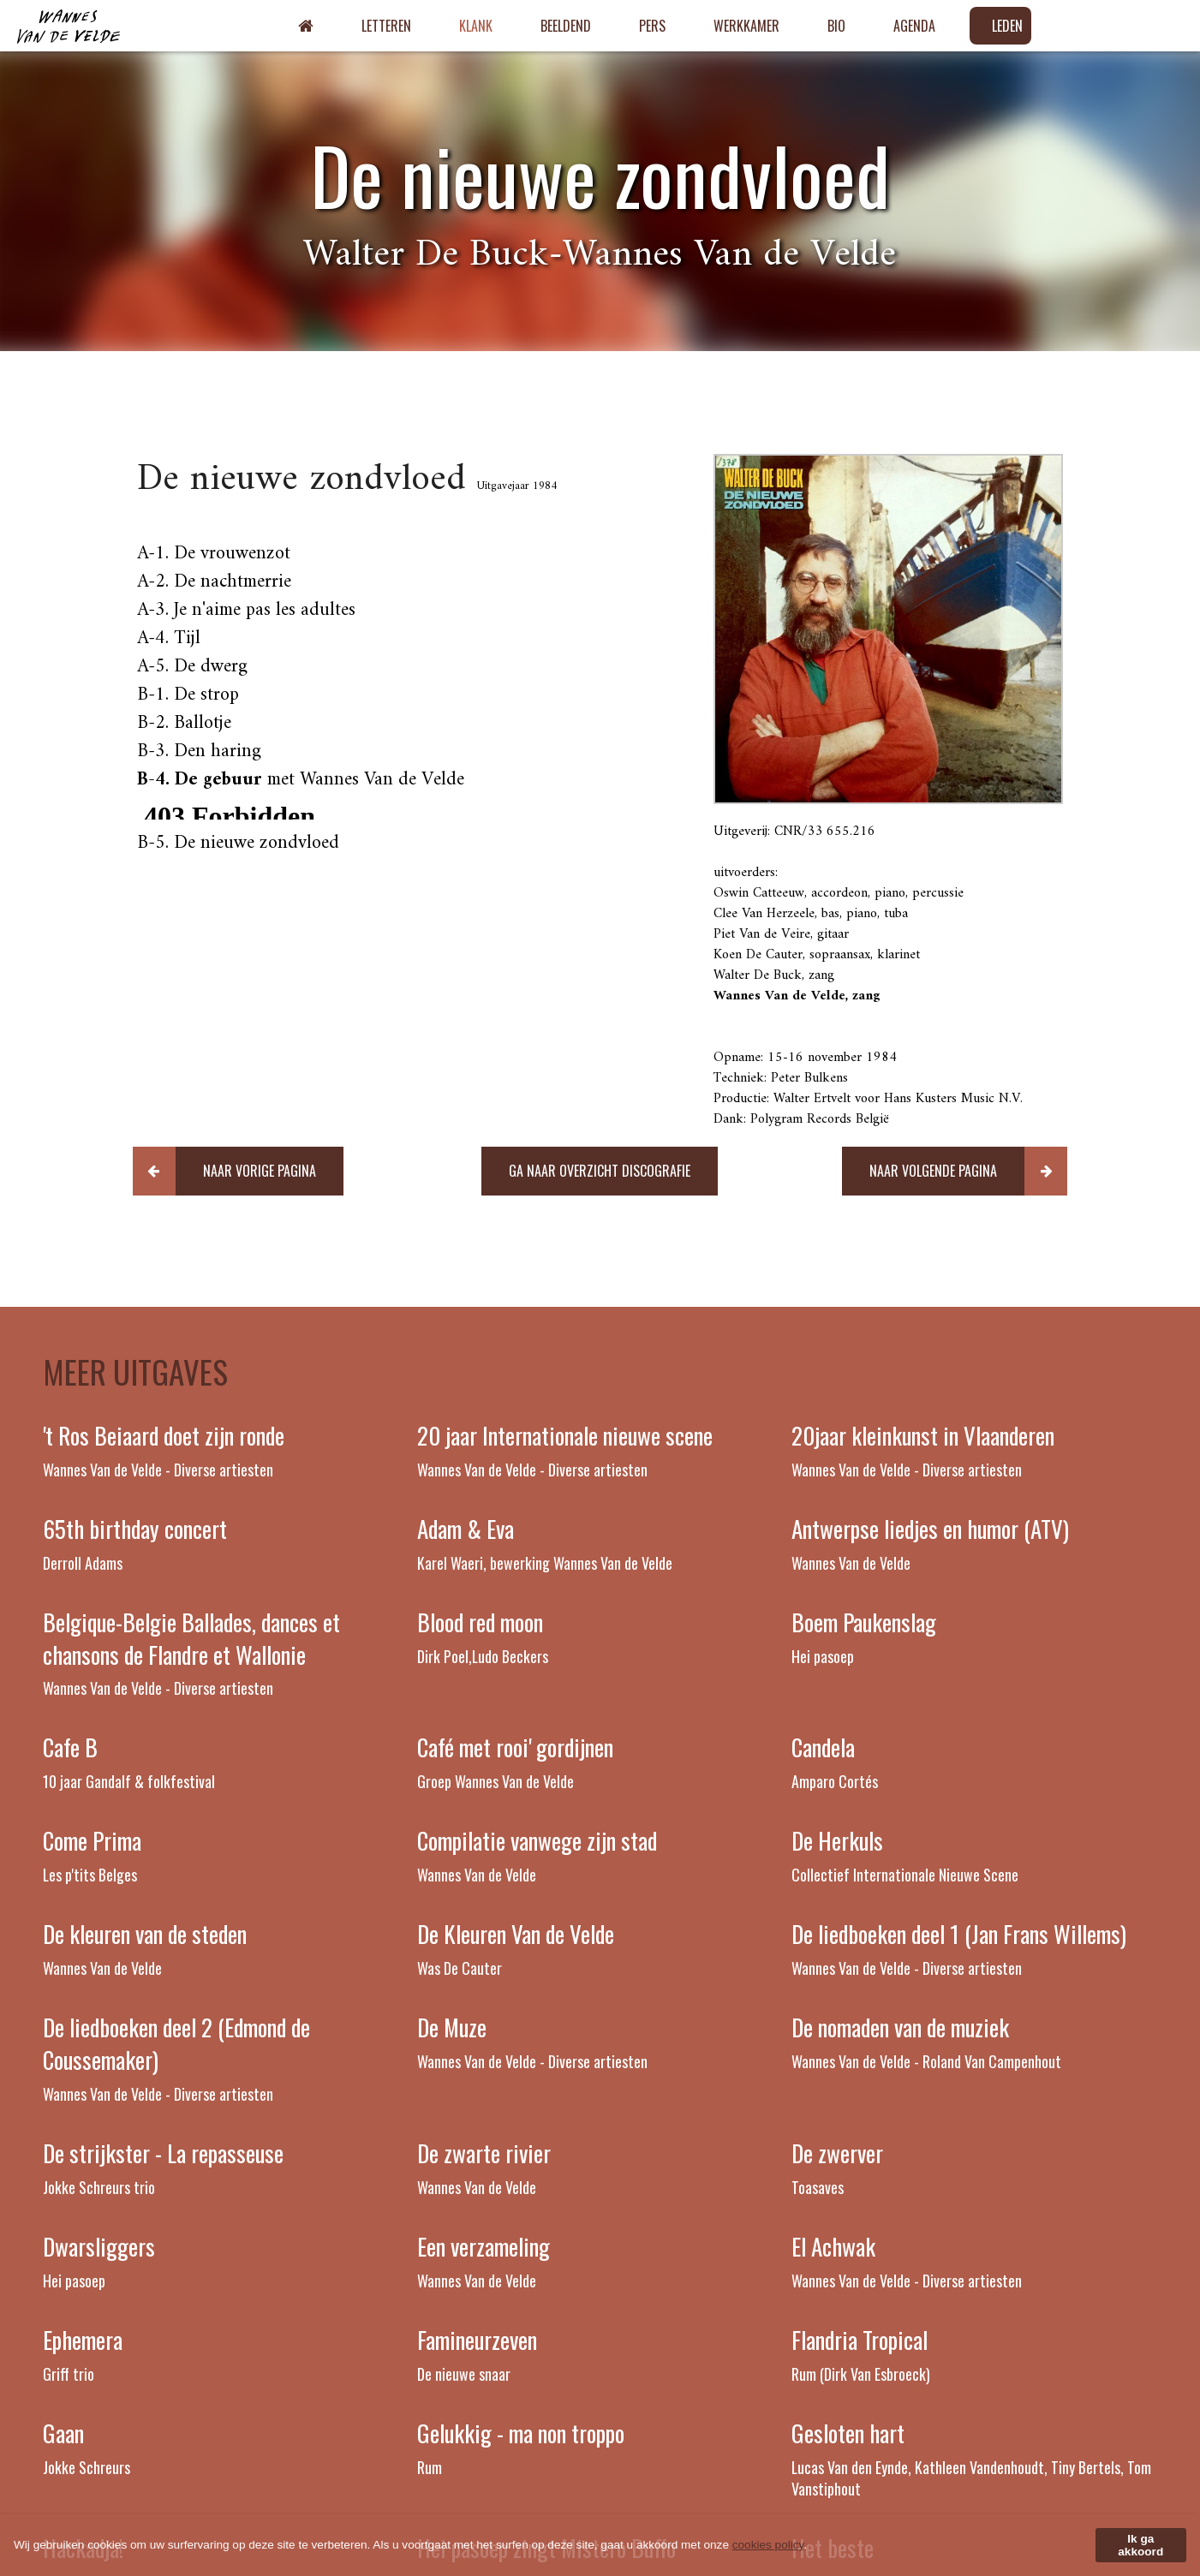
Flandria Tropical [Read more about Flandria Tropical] (859, 2340)
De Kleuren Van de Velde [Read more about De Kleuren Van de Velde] (515, 1934)
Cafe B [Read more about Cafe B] (70, 1747)
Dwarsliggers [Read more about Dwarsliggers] (99, 2246)
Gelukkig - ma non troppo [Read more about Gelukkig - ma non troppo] (520, 2433)
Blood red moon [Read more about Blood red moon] (480, 1622)
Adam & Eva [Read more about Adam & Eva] (465, 1529)
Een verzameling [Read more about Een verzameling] (483, 2246)
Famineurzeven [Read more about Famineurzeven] (477, 2340)
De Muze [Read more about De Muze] (452, 2027)
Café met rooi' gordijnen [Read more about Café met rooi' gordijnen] (515, 1747)
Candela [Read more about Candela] (823, 1747)
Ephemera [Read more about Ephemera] (82, 2340)
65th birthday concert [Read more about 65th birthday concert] (135, 1529)
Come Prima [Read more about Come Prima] (92, 1840)
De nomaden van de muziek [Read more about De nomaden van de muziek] (900, 2027)
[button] (238, 1171)
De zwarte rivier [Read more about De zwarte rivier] (484, 2153)
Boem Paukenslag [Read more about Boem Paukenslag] (863, 1622)
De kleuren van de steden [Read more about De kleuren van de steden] (145, 1934)
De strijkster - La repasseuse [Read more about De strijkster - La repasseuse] (163, 2153)
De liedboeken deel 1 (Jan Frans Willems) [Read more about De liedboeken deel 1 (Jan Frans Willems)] (958, 1934)
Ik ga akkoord (1140, 2545)
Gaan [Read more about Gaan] (63, 2433)
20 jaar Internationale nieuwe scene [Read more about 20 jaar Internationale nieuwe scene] (565, 1435)
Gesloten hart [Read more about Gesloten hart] (847, 2433)
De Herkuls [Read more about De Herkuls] (837, 1840)
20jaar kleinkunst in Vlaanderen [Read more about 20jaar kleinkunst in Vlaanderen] (922, 1435)
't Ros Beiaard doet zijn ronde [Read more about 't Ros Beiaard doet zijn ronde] (163, 1435)
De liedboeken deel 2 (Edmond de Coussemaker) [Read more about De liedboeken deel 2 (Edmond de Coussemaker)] (176, 2043)
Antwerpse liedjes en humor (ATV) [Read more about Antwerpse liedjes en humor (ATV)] (930, 1529)
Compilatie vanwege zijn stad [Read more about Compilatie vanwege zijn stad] (537, 1840)
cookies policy (768, 2544)
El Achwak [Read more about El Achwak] (833, 2246)
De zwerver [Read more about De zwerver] (837, 2153)
